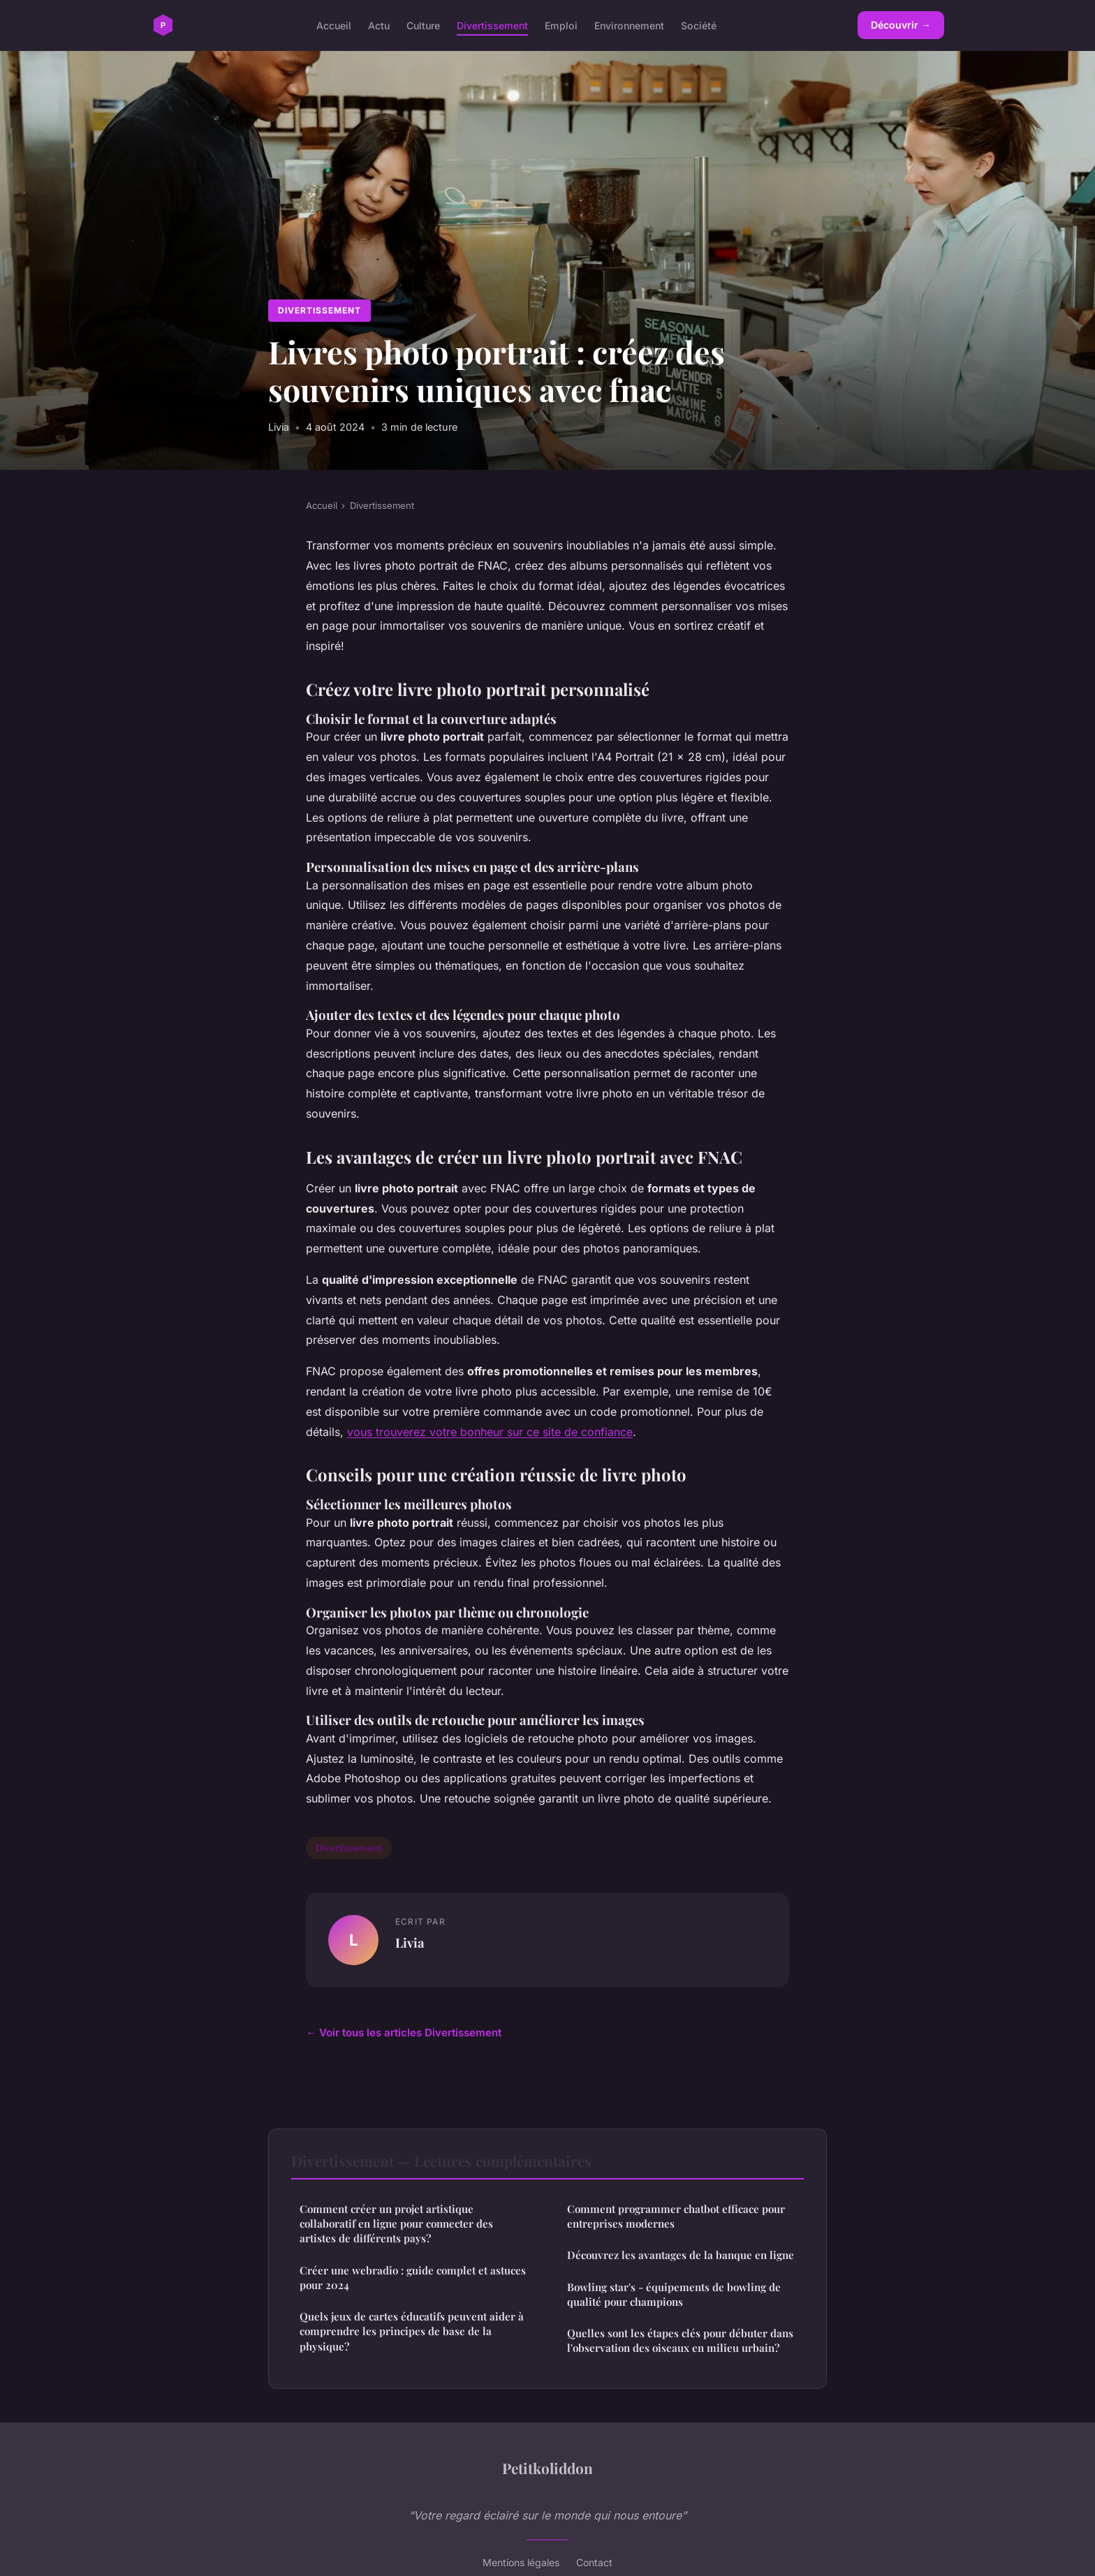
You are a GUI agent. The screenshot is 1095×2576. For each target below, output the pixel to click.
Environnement (629, 25)
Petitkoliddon (547, 2468)
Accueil (333, 25)
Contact (594, 2562)
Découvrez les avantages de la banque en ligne (680, 2255)
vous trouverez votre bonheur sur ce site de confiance (490, 1432)
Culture (423, 25)
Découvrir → (901, 25)
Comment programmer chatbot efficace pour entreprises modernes (676, 2216)
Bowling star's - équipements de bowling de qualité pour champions (674, 2294)
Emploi (561, 25)
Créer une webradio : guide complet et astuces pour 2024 (413, 2277)
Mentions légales (521, 2562)
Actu (379, 25)
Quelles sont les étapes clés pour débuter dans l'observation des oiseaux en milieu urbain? (680, 2340)
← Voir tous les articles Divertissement (403, 2032)
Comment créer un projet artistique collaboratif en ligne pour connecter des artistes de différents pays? (396, 2224)
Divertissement (492, 25)
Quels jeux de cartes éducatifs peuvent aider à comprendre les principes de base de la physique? (412, 2331)
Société (698, 25)
